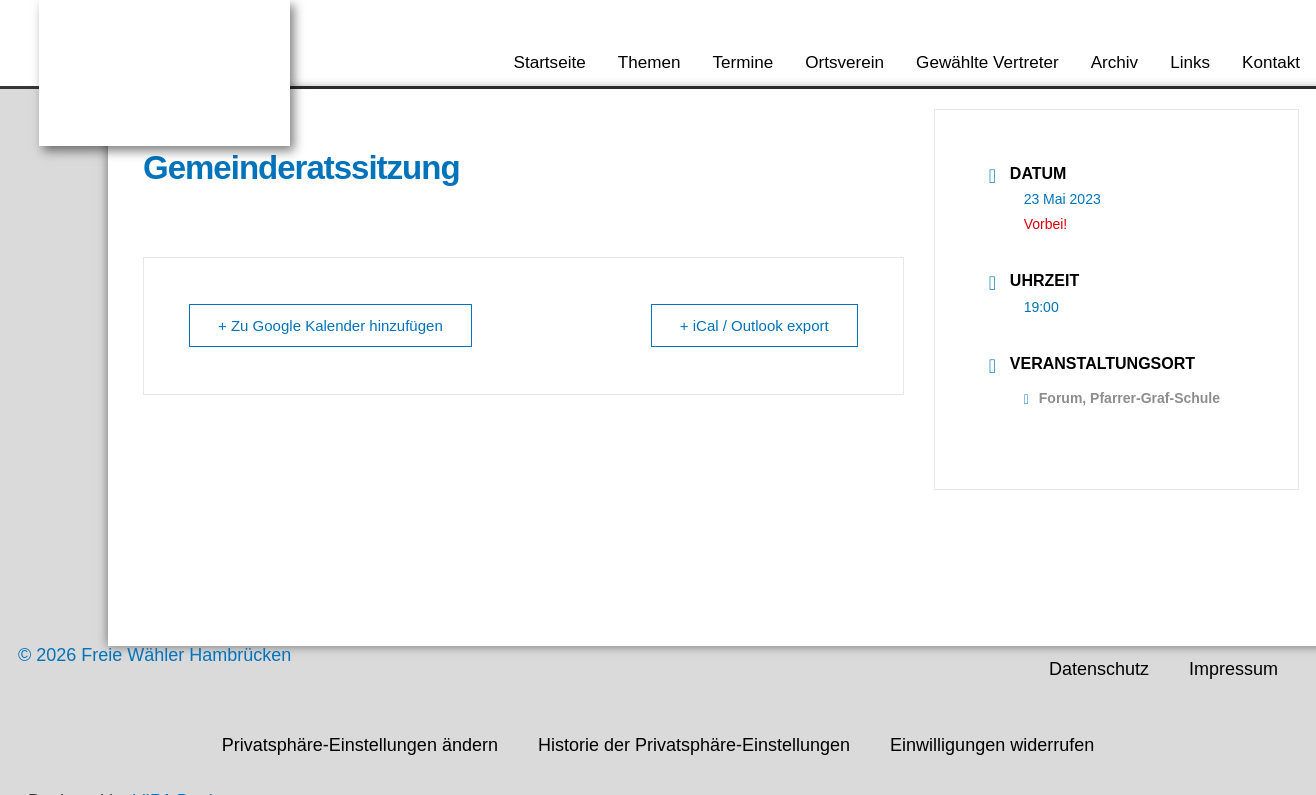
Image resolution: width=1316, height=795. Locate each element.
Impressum (1233, 669)
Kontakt (1271, 62)
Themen (649, 62)
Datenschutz (1099, 669)
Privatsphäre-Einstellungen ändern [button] (360, 745)
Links (1190, 62)
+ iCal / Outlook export (754, 325)
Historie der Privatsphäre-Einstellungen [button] (694, 745)
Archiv (1115, 62)
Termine (742, 62)
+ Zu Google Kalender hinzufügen (330, 325)
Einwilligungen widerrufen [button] (992, 745)
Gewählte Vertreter (987, 62)
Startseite (550, 62)
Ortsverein (844, 62)
